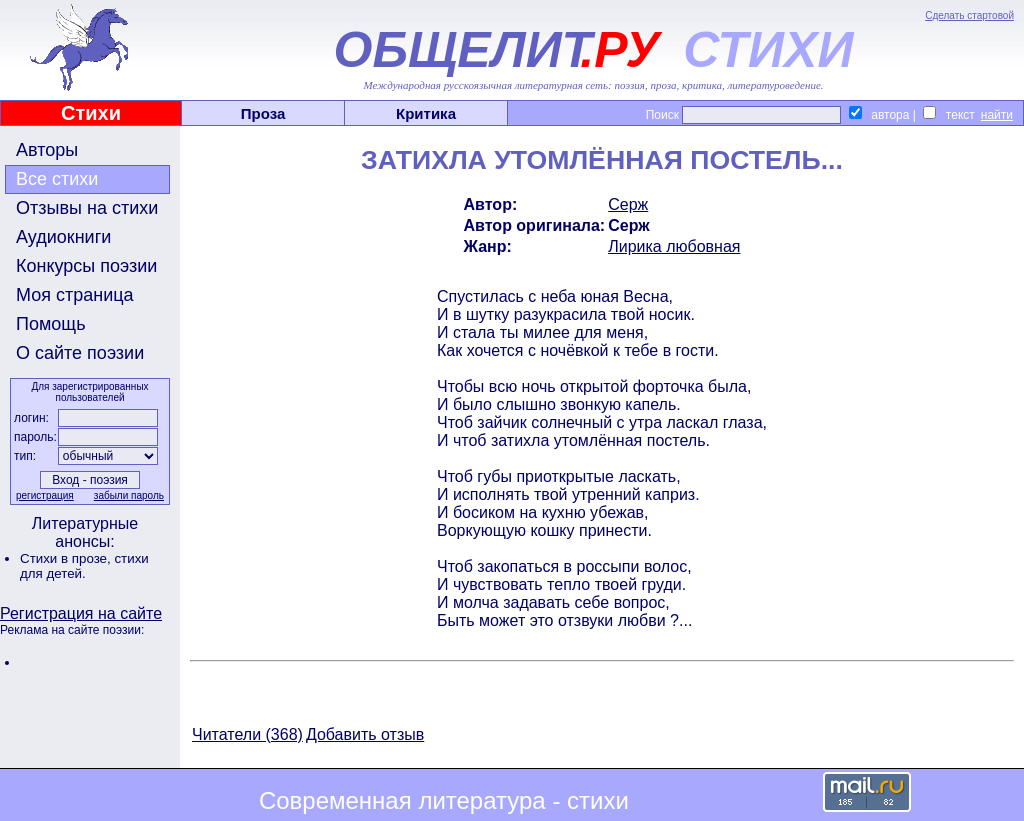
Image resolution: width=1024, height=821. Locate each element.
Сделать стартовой (969, 15)
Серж (628, 204)
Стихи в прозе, (67, 558)
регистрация (45, 495)
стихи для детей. (84, 566)
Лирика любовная (674, 246)
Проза (263, 113)
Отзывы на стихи (87, 208)
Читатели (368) (247, 734)
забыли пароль (129, 495)
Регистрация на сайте (81, 613)
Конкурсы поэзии (86, 266)
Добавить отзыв (365, 734)
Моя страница (75, 295)
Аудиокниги (63, 237)
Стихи (91, 113)
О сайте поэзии (80, 353)
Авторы (47, 150)
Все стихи (57, 179)
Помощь (51, 324)
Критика (426, 113)
